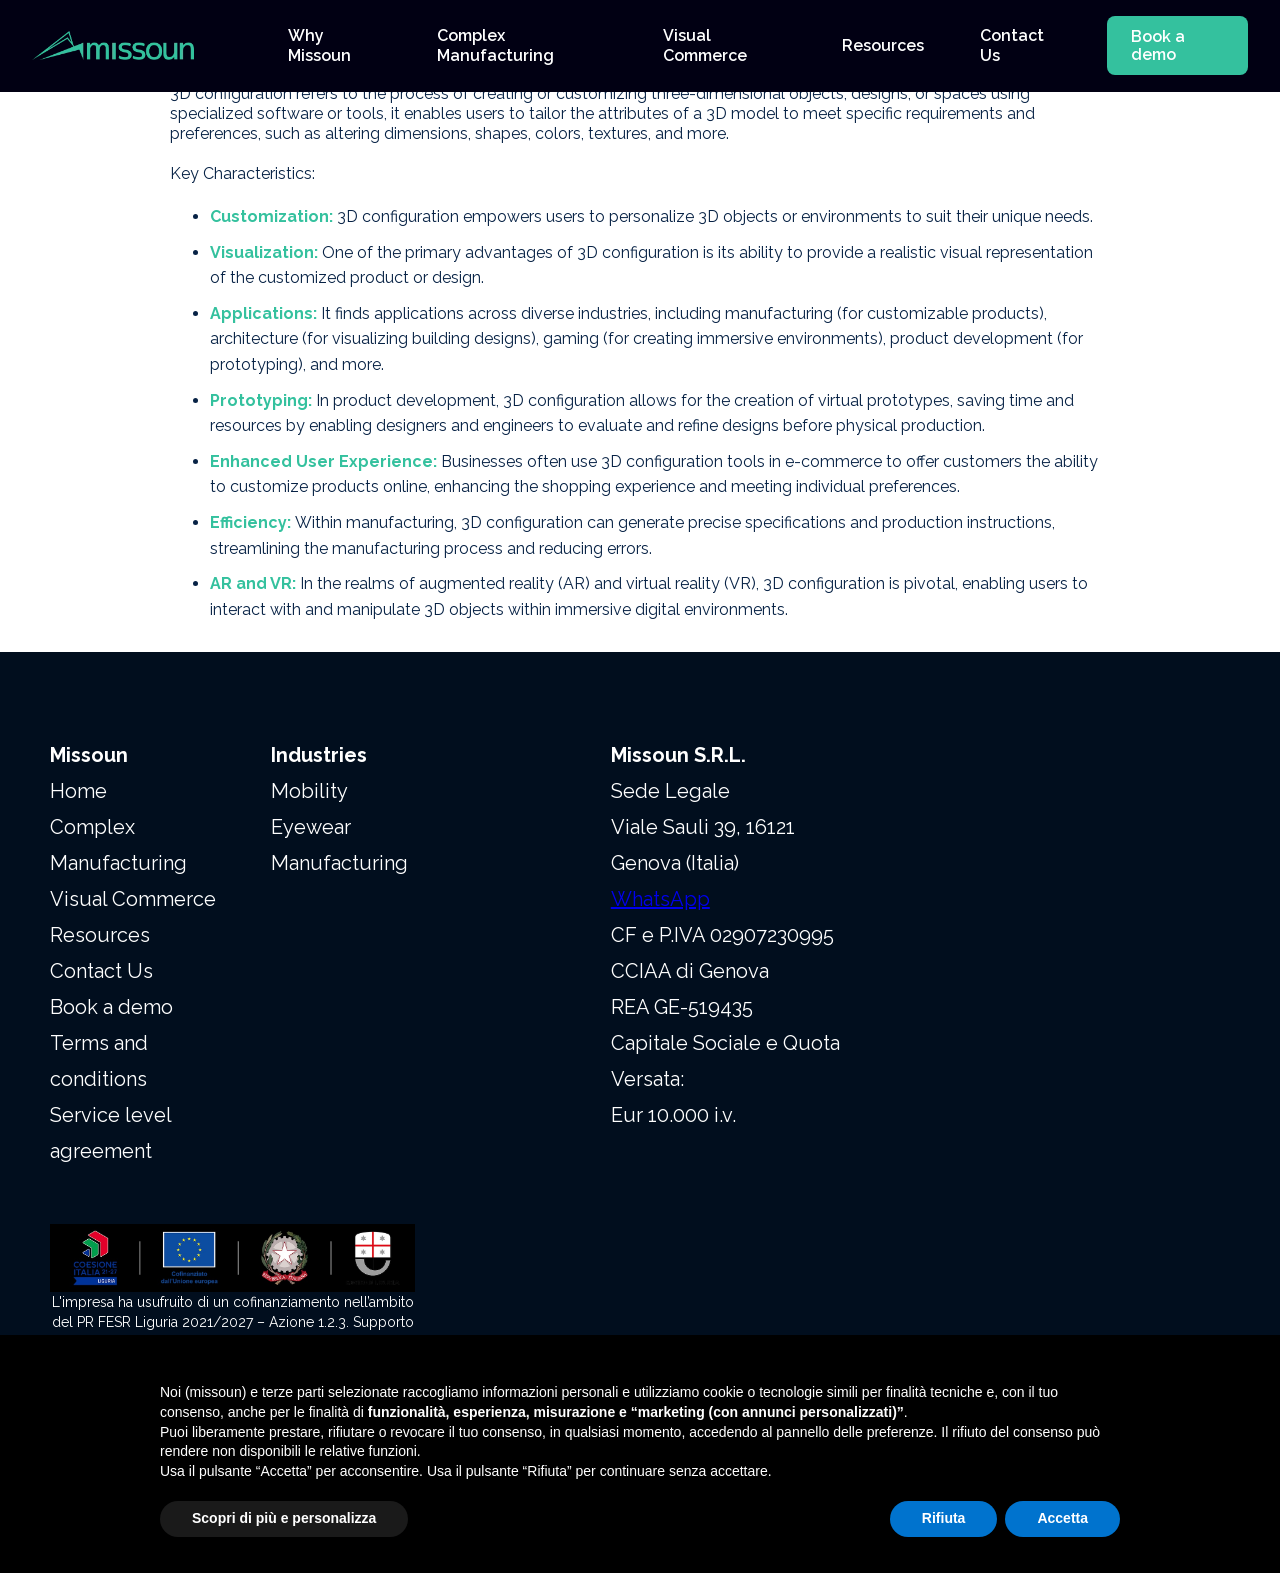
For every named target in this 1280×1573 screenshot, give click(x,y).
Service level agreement (110, 1133)
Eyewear (311, 827)
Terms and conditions (99, 1061)
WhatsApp (660, 899)
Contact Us (101, 971)
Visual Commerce (133, 899)
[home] (140, 46)
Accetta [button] (1062, 1518)
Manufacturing (339, 863)
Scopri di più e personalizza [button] (284, 1518)
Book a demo (1158, 45)
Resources (100, 935)
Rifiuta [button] (944, 1518)
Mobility (309, 791)
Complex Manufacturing (118, 845)
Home (78, 791)
